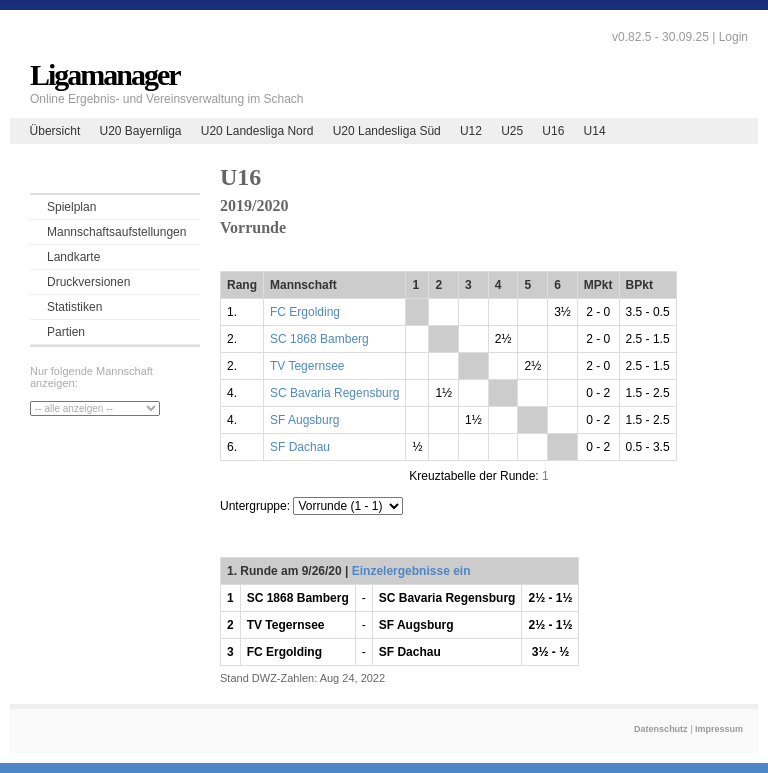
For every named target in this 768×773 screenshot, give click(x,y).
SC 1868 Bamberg (319, 339)
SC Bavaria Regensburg (334, 393)
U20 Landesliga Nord (257, 131)
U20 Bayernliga (140, 131)
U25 (512, 131)
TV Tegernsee (307, 366)
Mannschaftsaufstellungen (116, 232)
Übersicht (55, 131)
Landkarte (73, 257)
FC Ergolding (305, 312)
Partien (66, 332)
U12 (471, 131)
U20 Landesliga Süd (387, 131)
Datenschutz (661, 729)
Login (733, 37)
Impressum (719, 729)
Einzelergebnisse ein (411, 571)
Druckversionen (88, 282)
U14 (595, 131)
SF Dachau (300, 447)
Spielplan (71, 207)
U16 (553, 131)
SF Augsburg (304, 420)
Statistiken (74, 307)
